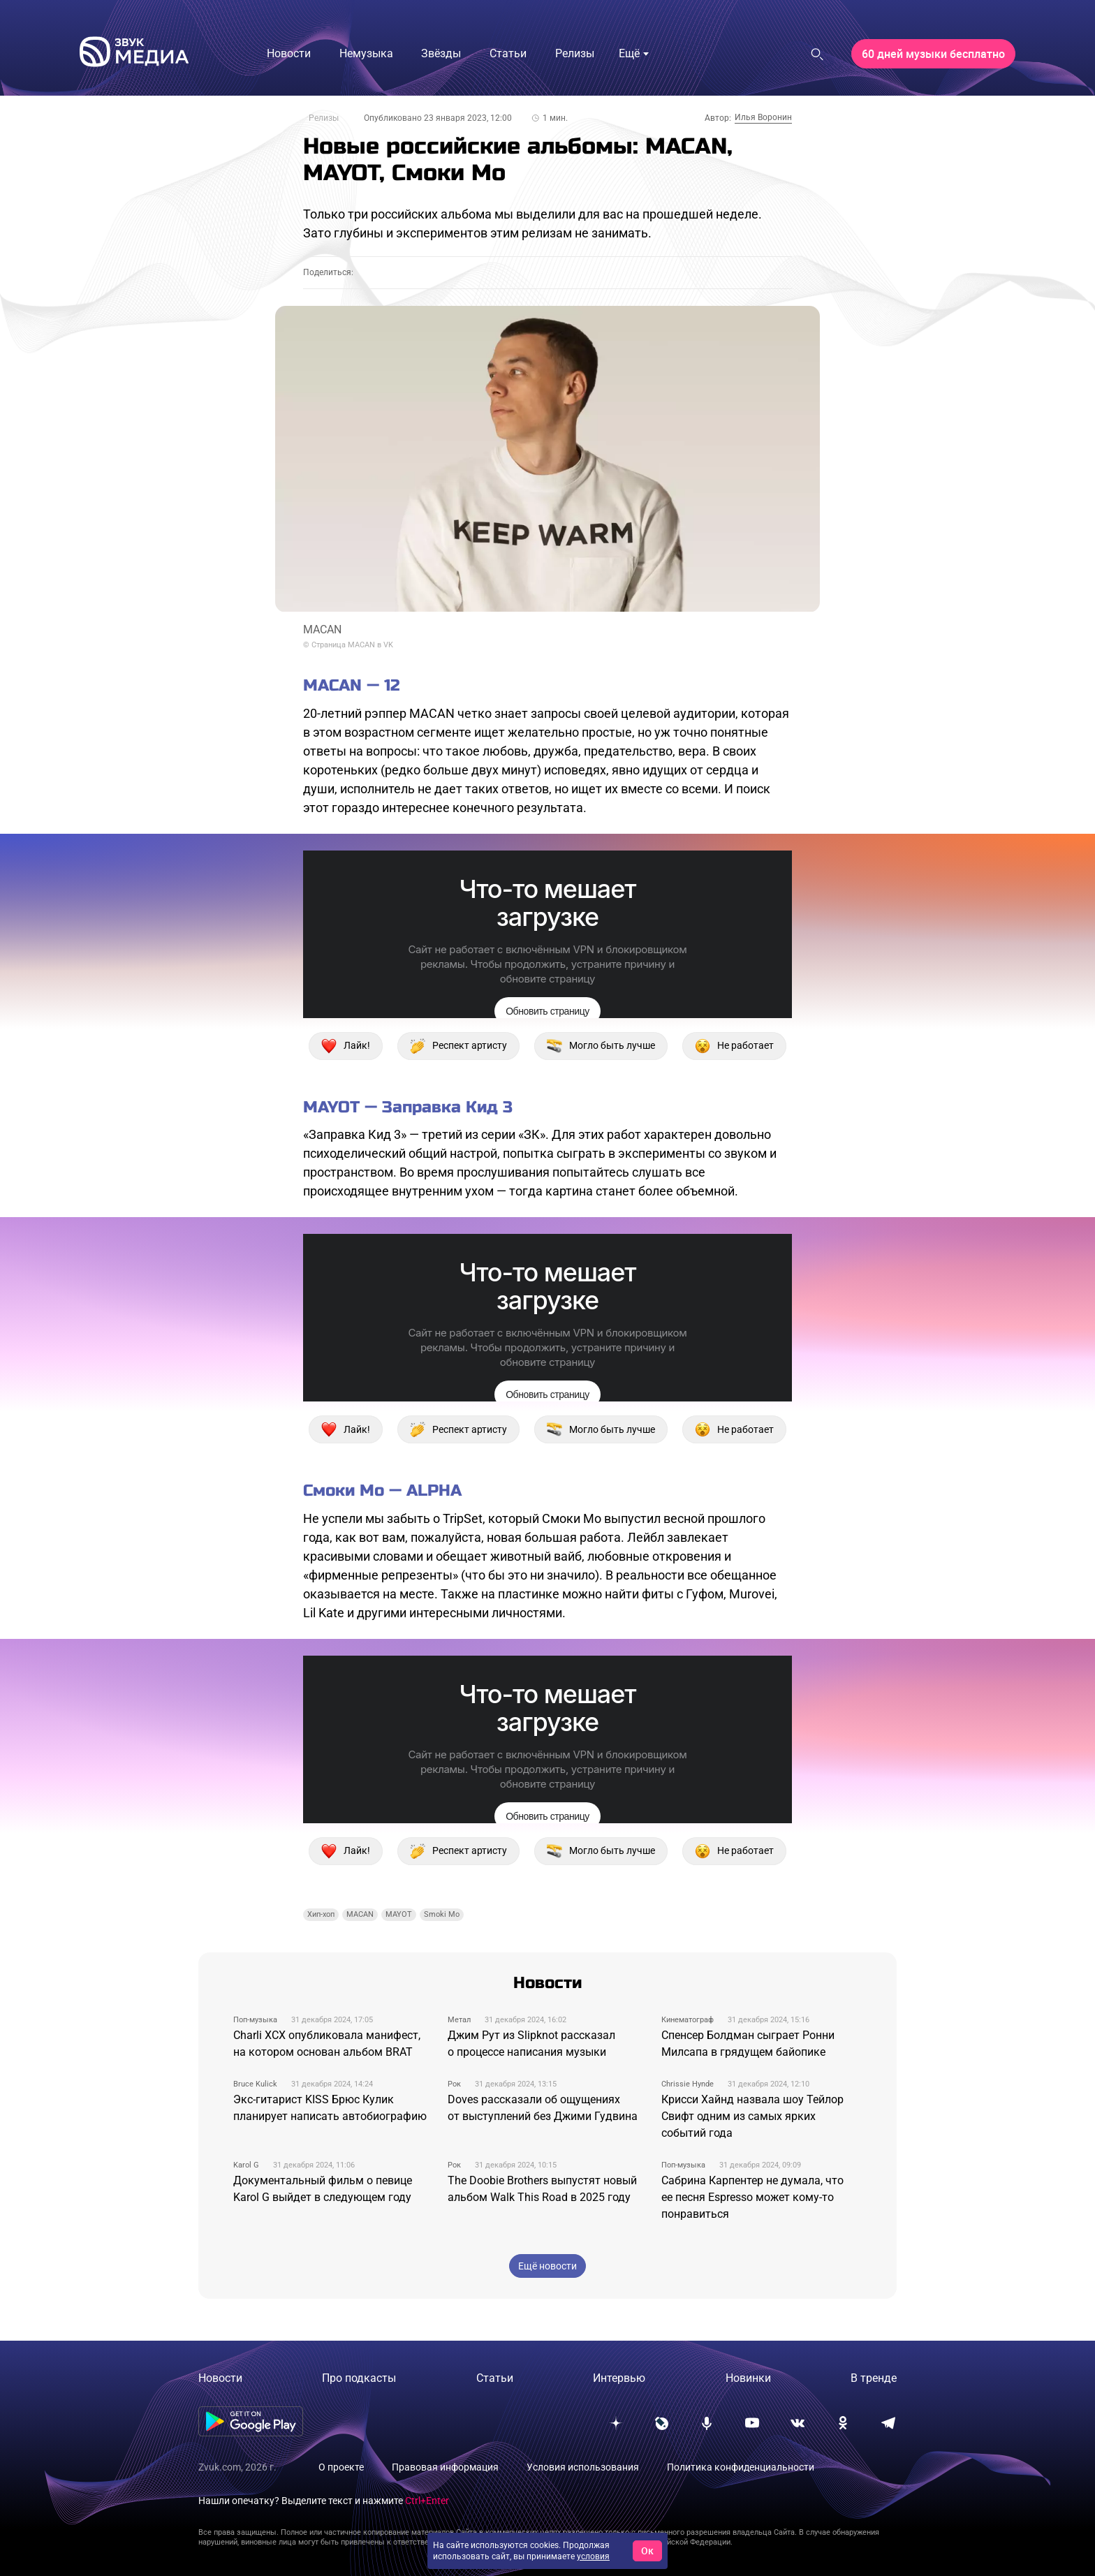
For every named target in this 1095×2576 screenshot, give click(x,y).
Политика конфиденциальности (740, 2467)
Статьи (494, 2378)
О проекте (341, 2467)
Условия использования (583, 2467)
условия (593, 2556)
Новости (220, 2378)
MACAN (360, 1914)
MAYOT (398, 1914)
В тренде (874, 2378)
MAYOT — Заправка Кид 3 (408, 1107)
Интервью (619, 2378)
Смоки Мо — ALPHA (382, 1490)
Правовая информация (445, 2467)
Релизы (324, 118)
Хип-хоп (321, 1914)
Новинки (748, 2378)
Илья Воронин (763, 117)
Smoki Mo (442, 1914)
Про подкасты (359, 2378)
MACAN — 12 (351, 685)
